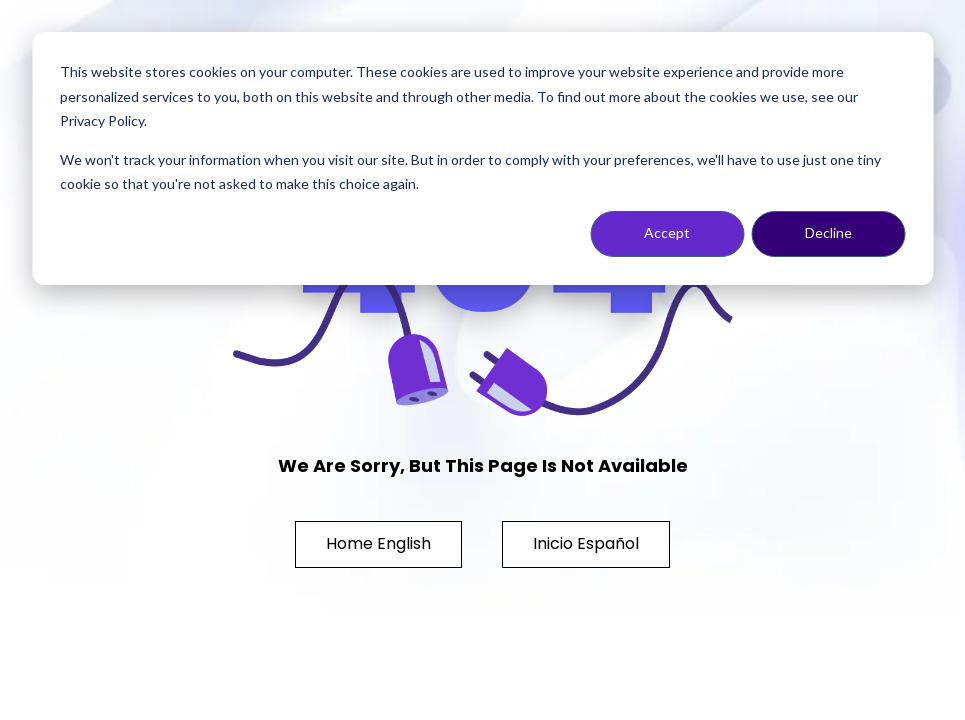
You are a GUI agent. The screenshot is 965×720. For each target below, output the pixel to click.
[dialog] (482, 158)
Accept (667, 232)
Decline (828, 232)
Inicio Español (586, 543)
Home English (378, 543)
